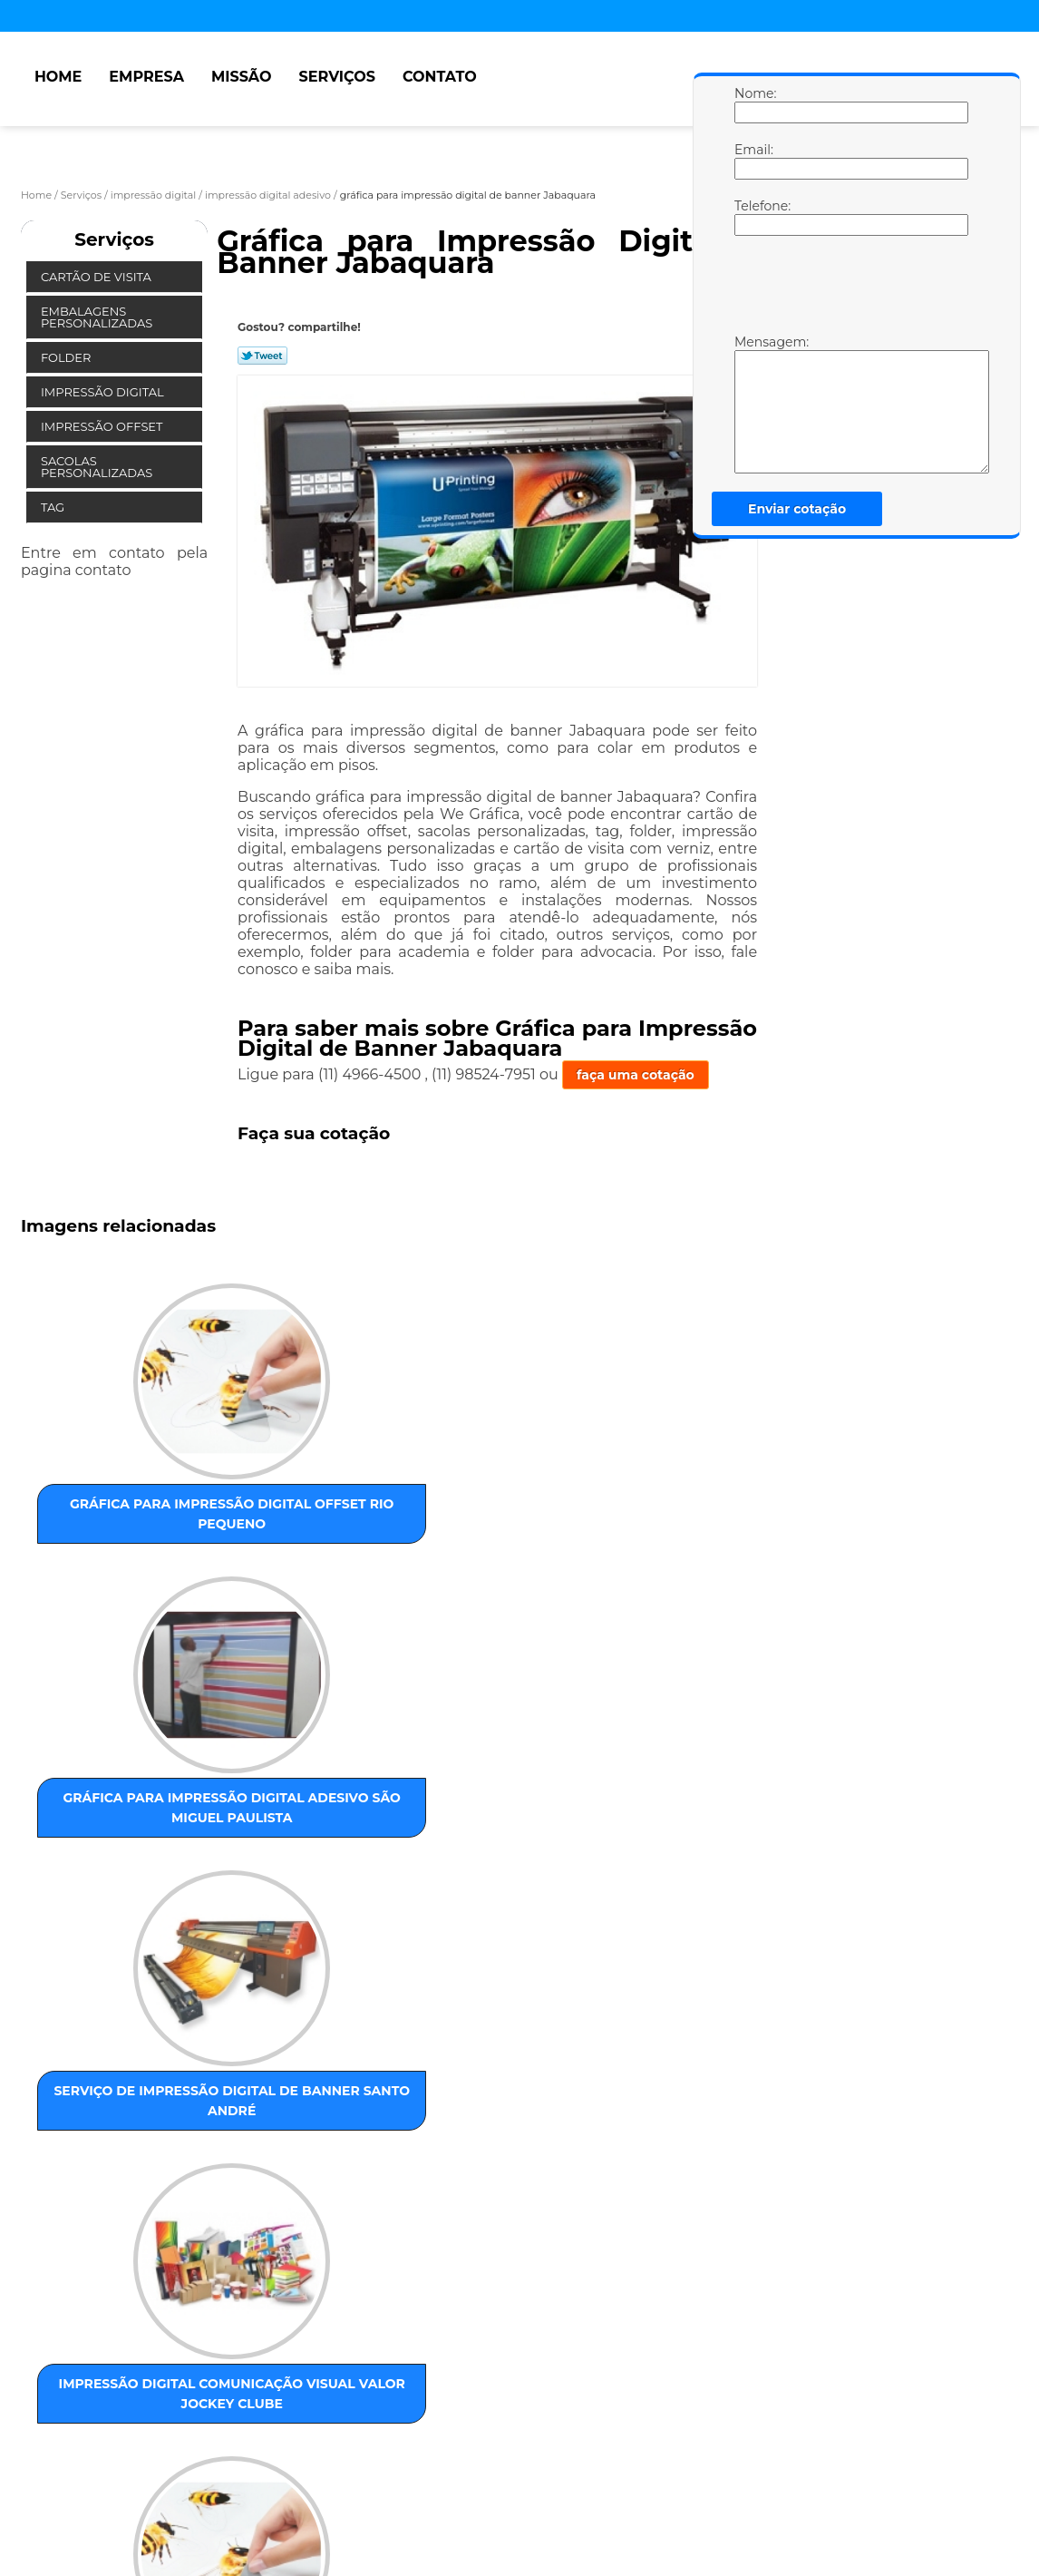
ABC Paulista (468, 2335)
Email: (752, 160)
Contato (440, 76)
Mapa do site (367, 2504)
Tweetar (262, 355)
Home (58, 76)
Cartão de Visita (97, 276)
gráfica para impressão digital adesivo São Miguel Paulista (295, 1500)
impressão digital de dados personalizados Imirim (479, 1809)
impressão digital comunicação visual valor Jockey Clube (664, 1500)
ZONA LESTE (133, 2335)
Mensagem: (752, 403)
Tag (54, 507)
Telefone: (752, 217)
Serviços (336, 76)
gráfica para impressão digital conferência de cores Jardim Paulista (111, 2149)
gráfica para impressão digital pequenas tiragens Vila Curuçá (111, 1819)
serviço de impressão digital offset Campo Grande (295, 1799)
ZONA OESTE (309, 2335)
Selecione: (55, 2335)
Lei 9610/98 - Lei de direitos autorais (273, 2438)
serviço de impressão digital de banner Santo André (479, 1500)
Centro (537, 2335)
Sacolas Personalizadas (98, 467)
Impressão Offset (103, 426)
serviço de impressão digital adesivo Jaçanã (664, 1799)
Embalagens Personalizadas (98, 317)
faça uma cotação (635, 1075)
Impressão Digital (104, 392)
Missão (241, 76)
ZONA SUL (389, 2335)
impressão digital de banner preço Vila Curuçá (295, 2129)
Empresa (146, 76)
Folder (67, 357)
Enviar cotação (797, 509)
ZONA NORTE (220, 2335)
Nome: (752, 104)
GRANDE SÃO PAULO (629, 2335)
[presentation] (849, 289)
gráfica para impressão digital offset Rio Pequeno (111, 1490)
